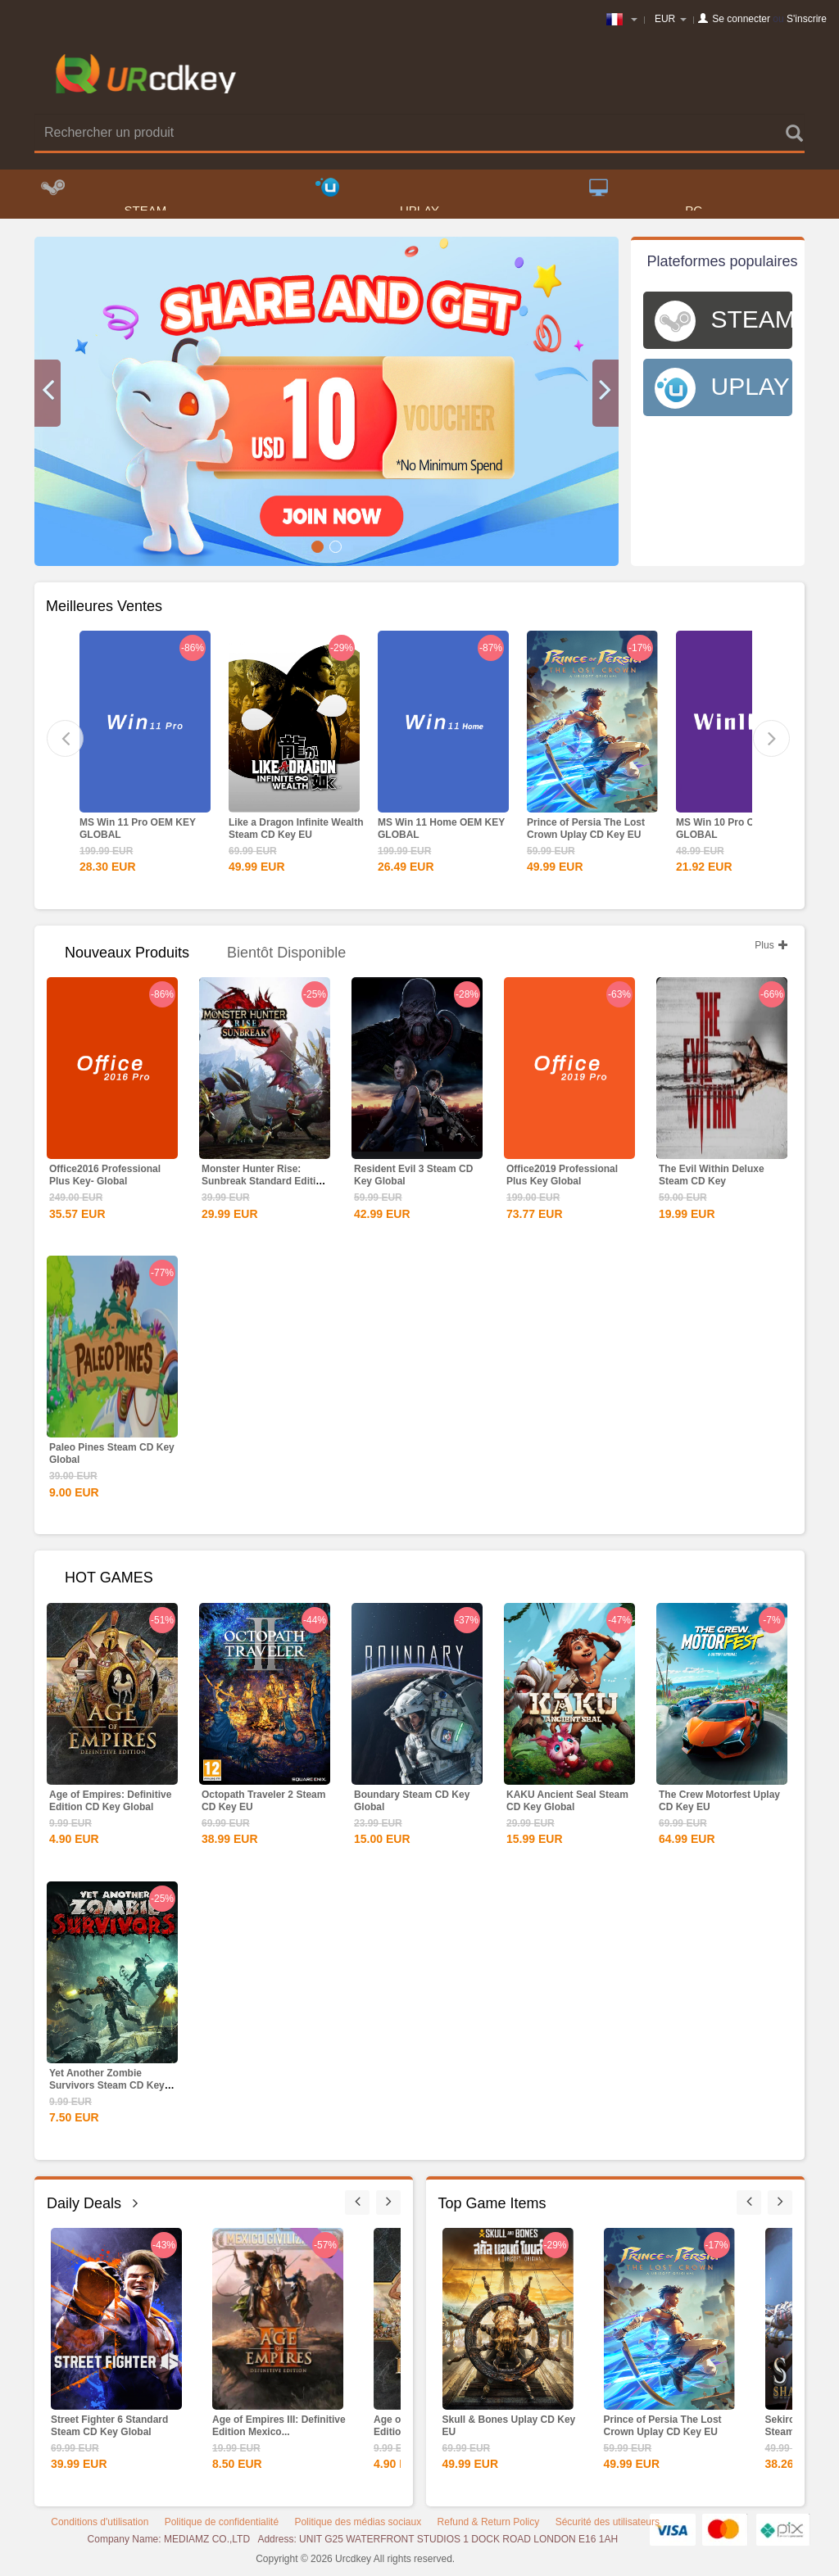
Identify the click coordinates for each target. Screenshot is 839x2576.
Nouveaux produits (127, 956)
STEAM (103, 197)
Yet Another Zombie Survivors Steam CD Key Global (107, 2089)
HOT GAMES (109, 1581)
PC (645, 197)
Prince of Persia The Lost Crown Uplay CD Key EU (586, 832)
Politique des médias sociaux (357, 2525)
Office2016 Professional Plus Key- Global (105, 1178)
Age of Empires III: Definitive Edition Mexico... (279, 2429)
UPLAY (377, 197)
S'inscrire (807, 19)
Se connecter (741, 19)
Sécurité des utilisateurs (608, 2525)
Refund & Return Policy (489, 2525)
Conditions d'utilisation (99, 2525)
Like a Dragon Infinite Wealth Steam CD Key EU (296, 832)
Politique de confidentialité (222, 2525)
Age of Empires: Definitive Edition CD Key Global (110, 1804)
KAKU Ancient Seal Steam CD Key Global (567, 1804)
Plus (771, 948)
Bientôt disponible (286, 956)
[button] (47, 396)
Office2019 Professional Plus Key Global (562, 1178)
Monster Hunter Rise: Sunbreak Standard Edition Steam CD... (265, 1184)
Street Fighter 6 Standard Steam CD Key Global (109, 2429)
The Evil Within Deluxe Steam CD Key (711, 1178)
